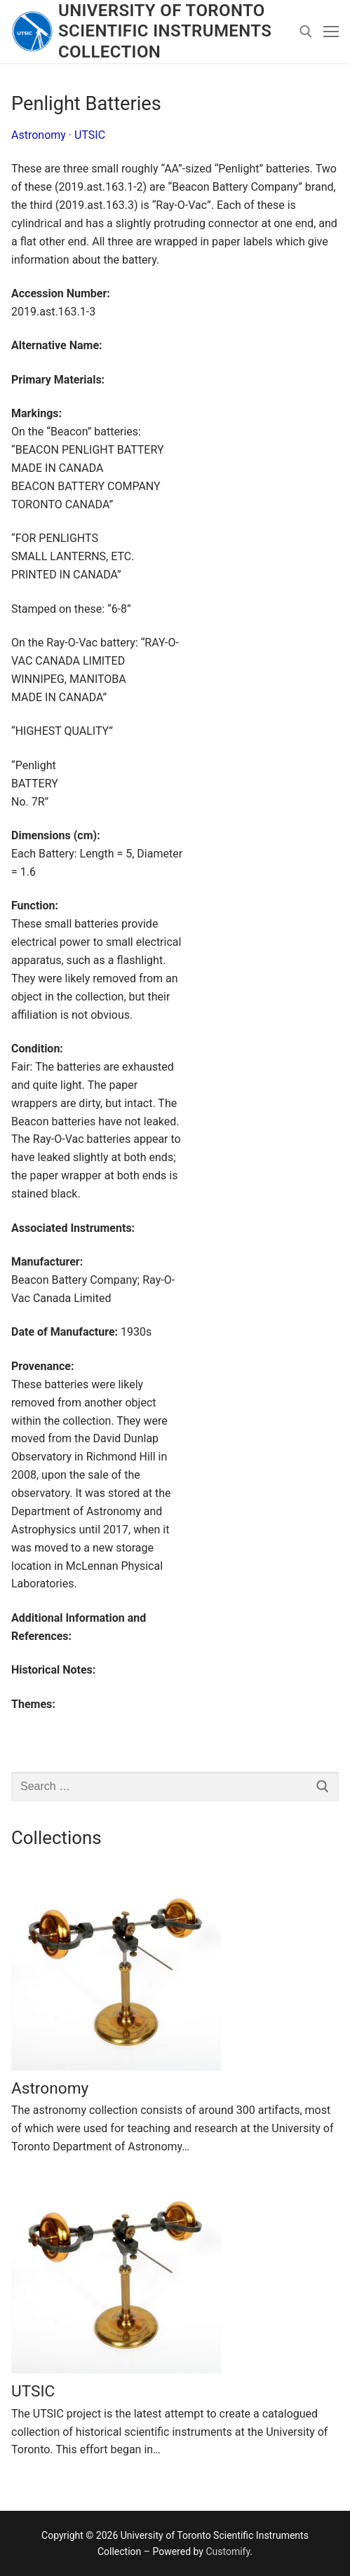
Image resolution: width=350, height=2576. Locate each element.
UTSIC (89, 135)
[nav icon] (331, 31)
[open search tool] (305, 31)
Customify (228, 2551)
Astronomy (38, 135)
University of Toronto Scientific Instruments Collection (164, 31)
